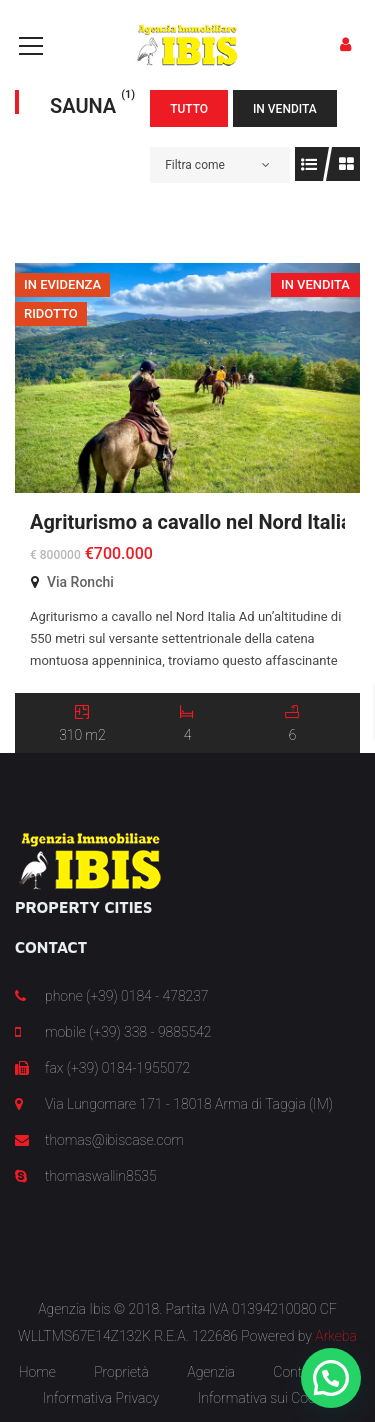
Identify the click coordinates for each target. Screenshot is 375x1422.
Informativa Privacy (101, 1398)
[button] (331, 1378)
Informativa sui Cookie (265, 1398)
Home (37, 1372)
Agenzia (211, 1372)
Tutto (189, 109)
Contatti (297, 1372)
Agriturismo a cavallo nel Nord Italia (191, 522)
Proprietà (121, 1372)
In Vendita (285, 109)
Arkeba (336, 1336)
